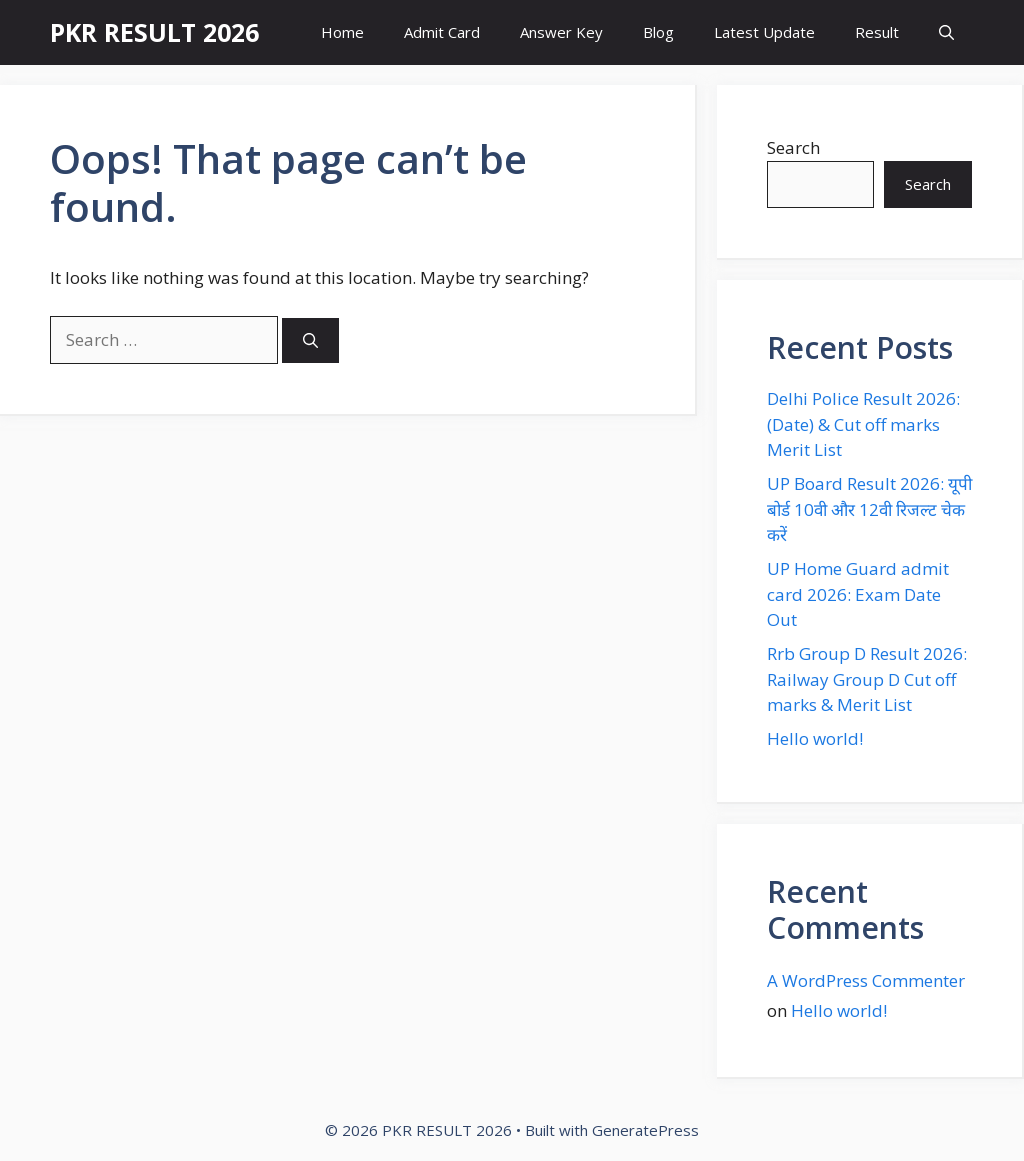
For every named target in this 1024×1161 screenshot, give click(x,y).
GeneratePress (645, 1130)
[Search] (310, 340)
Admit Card (442, 32)
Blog (658, 32)
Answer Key (561, 32)
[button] (946, 32)
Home (342, 32)
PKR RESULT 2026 (154, 32)
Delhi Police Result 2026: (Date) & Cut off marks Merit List (863, 424)
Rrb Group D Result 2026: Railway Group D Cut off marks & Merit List (867, 679)
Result (877, 32)
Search (793, 147)
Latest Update (764, 32)
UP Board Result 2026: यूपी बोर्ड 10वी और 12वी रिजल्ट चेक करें (869, 509)
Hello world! (815, 738)
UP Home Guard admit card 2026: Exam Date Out (858, 594)
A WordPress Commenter (866, 980)
